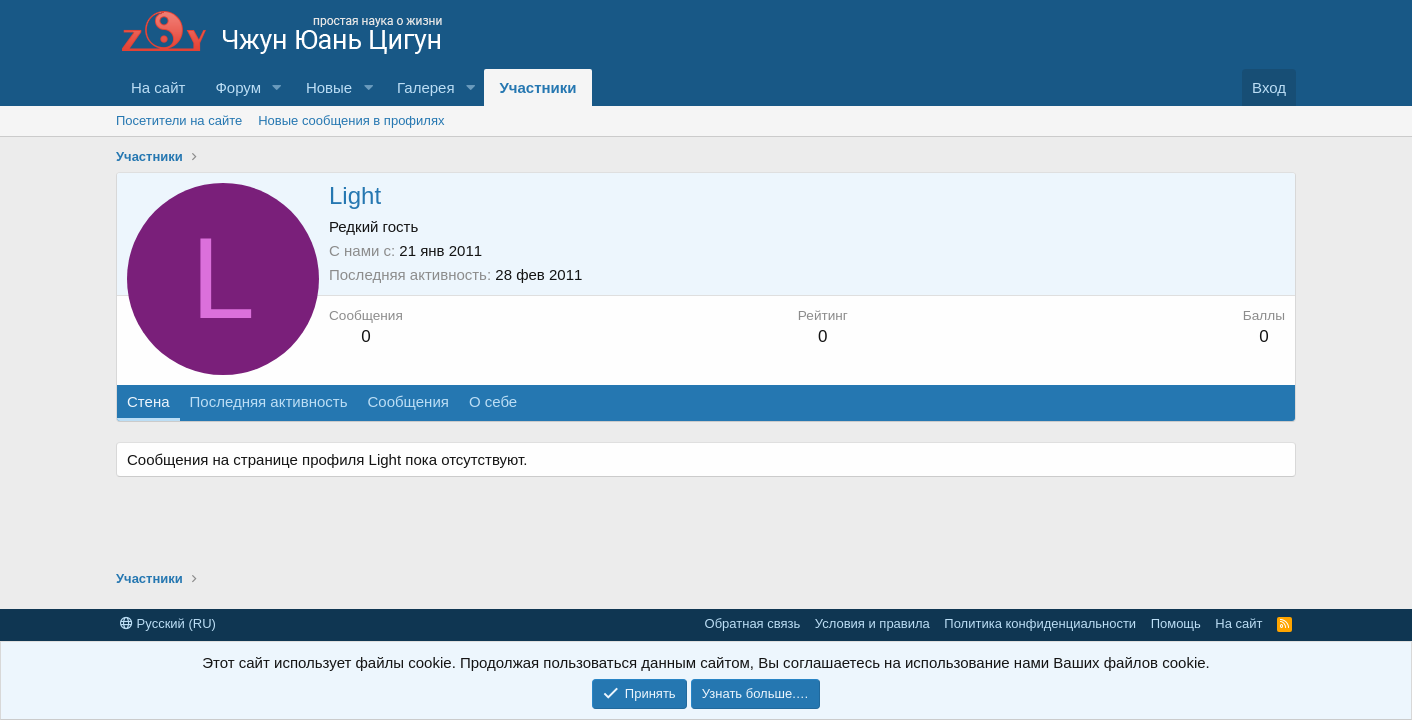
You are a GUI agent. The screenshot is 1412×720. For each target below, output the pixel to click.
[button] (277, 87)
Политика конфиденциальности (1040, 623)
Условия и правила (872, 623)
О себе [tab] (493, 401)
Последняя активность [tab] (269, 401)
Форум (238, 87)
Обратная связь (753, 623)
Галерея (426, 87)
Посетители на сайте (179, 120)
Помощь (1176, 623)
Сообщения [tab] (407, 401)
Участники (537, 87)
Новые (329, 87)
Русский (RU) (168, 623)
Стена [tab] (148, 401)
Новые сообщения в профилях (351, 120)
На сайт (158, 87)
